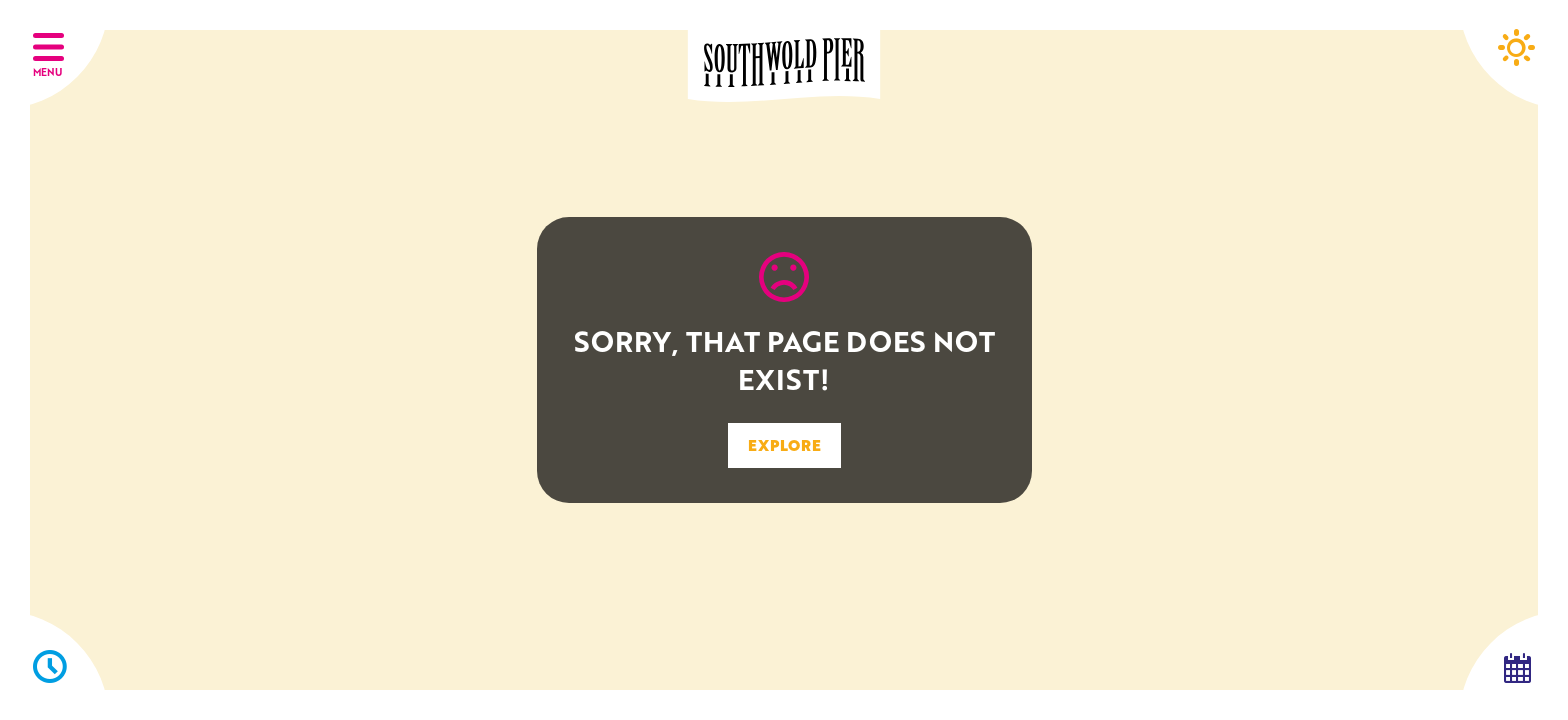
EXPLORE (784, 445)
